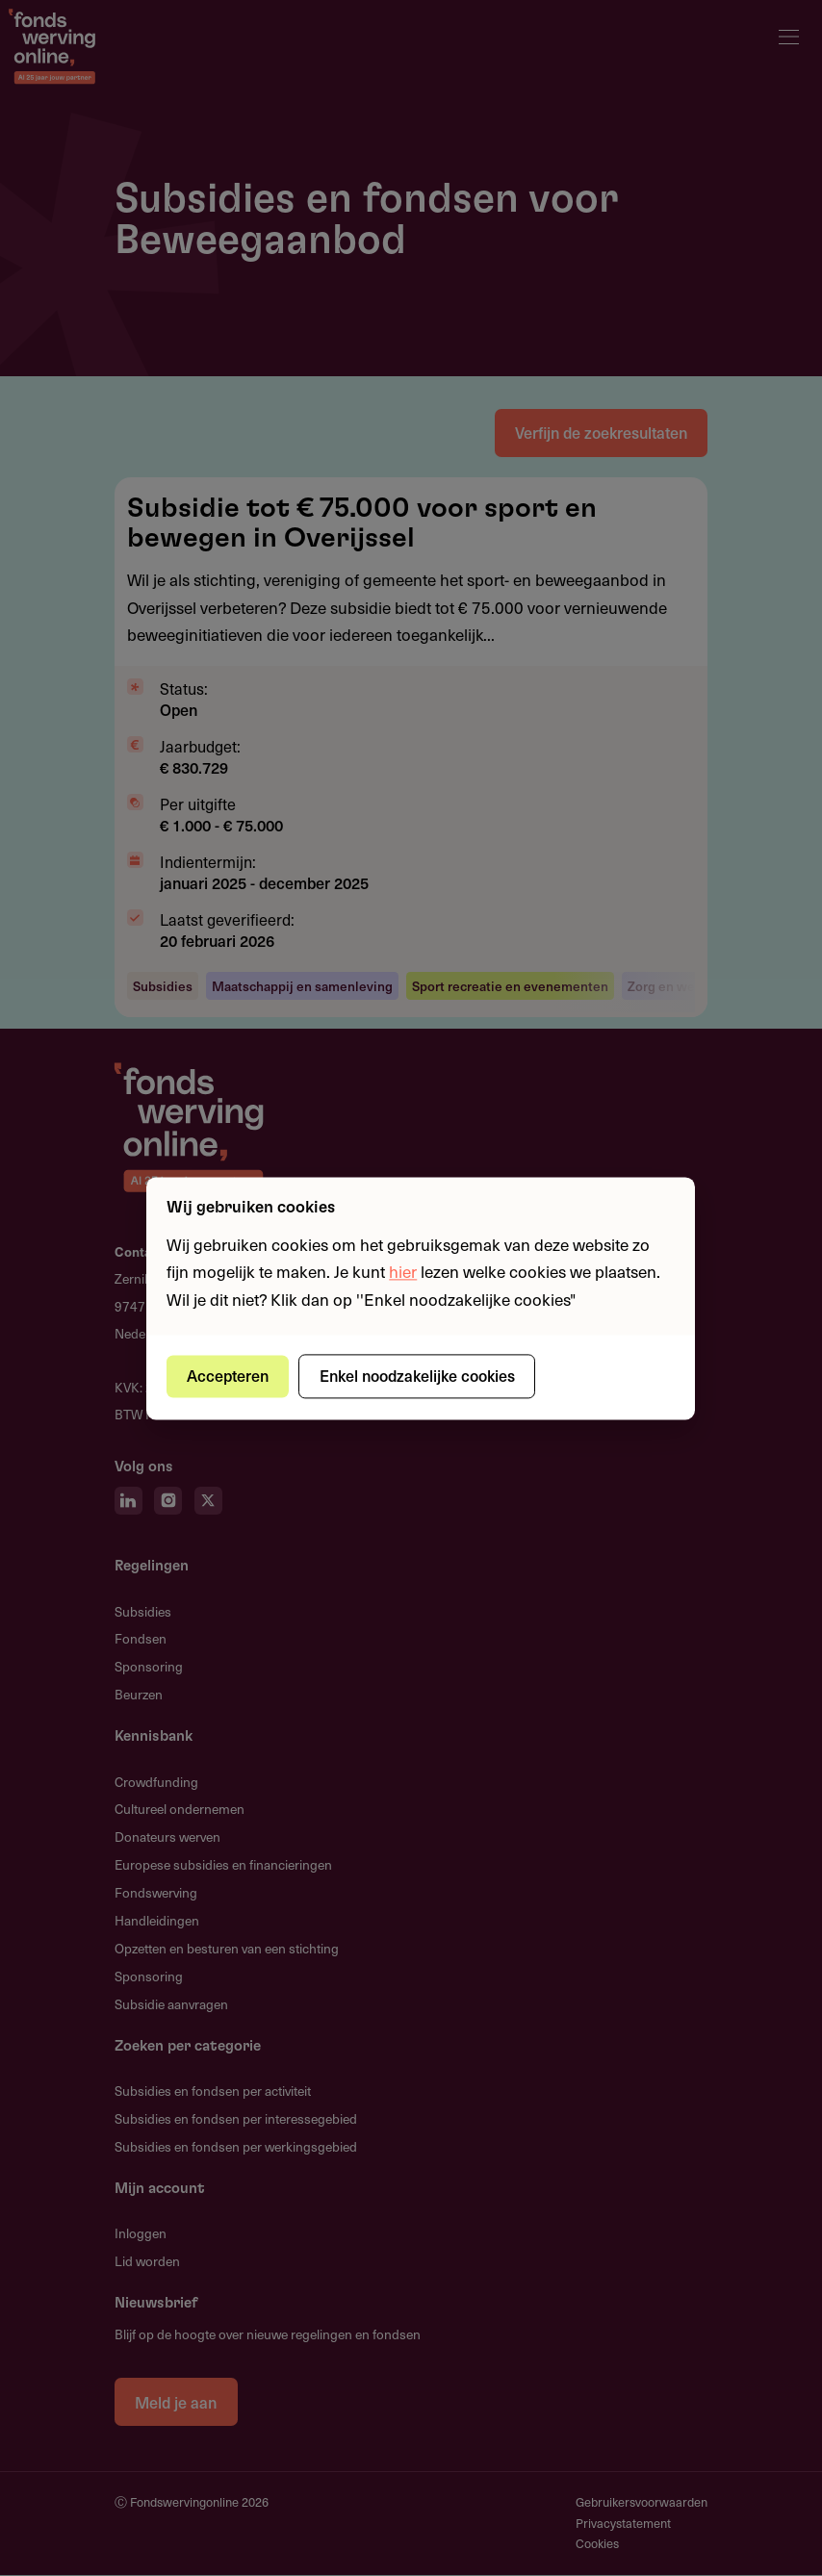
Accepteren (229, 1376)
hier (403, 1272)
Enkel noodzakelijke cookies (418, 1376)
